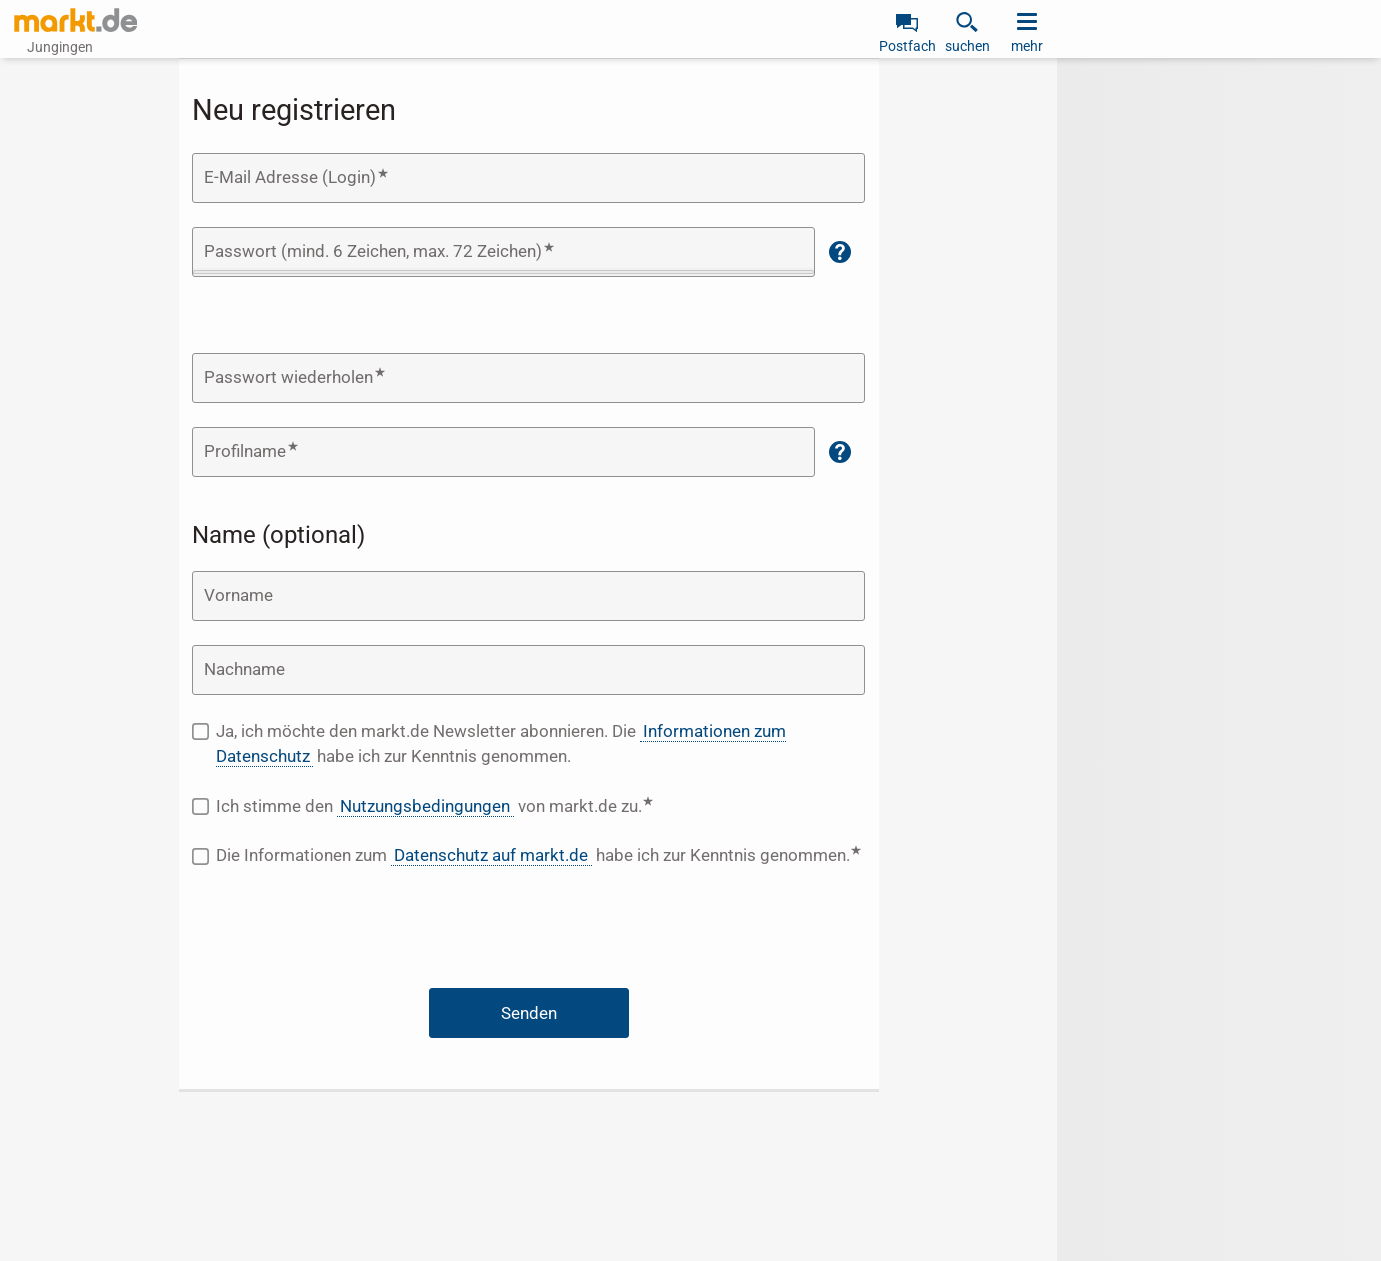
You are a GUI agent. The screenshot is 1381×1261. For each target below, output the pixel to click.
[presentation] (529, 932)
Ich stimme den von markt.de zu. (496, 805)
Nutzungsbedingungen (425, 806)
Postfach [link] (907, 46)
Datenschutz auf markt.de (491, 855)
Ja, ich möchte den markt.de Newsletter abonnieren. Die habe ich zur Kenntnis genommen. (501, 744)
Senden (529, 1013)
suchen (967, 46)
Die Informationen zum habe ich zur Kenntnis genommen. (540, 854)
